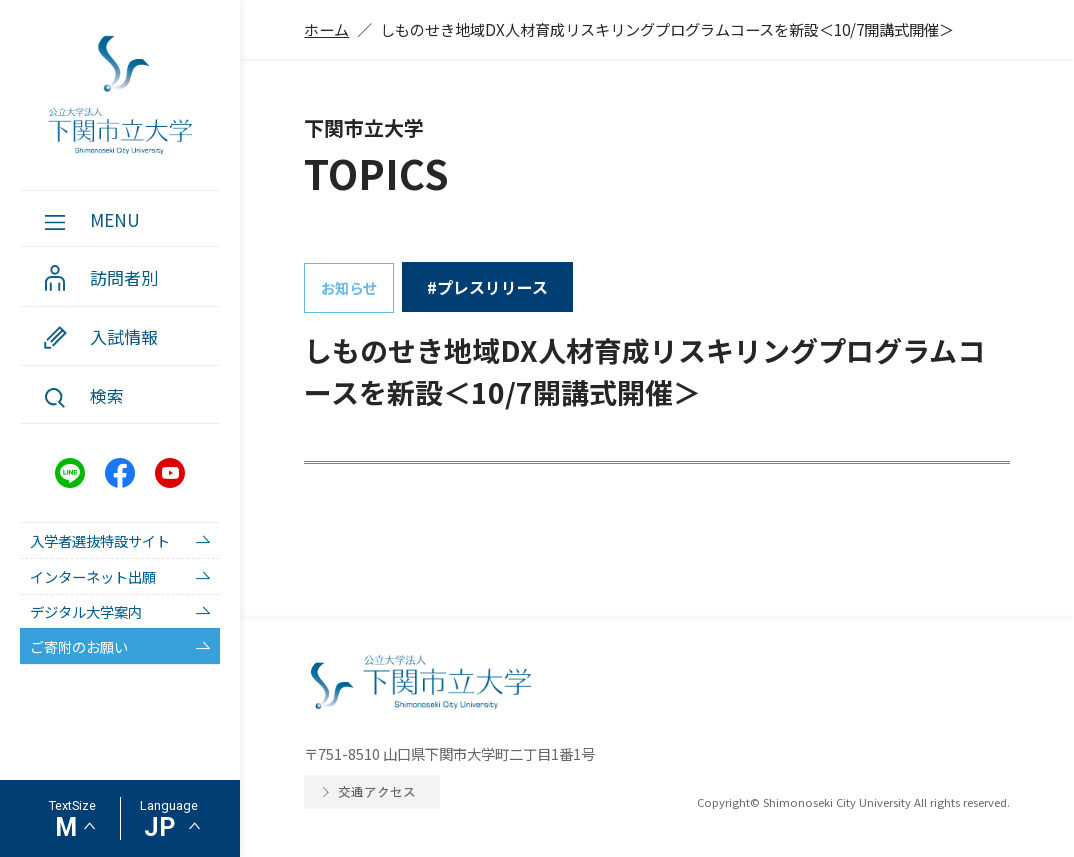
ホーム (326, 29)
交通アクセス (377, 791)
